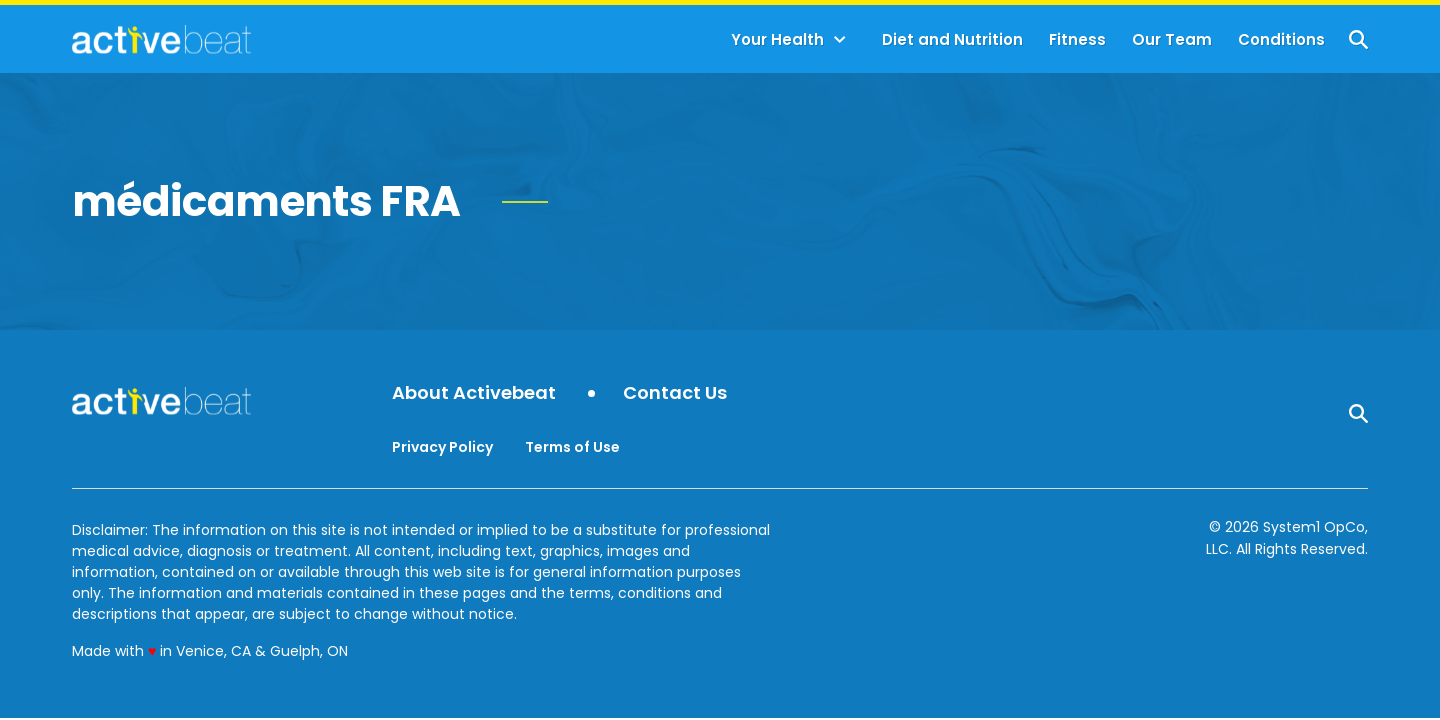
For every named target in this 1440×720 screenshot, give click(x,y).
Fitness (1077, 39)
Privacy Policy (442, 447)
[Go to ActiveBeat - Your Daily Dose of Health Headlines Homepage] (161, 39)
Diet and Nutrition (952, 39)
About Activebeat (474, 393)
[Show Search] (1358, 39)
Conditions (1281, 39)
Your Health (777, 39)
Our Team (1172, 39)
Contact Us (675, 393)
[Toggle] (840, 40)
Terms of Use (572, 447)
